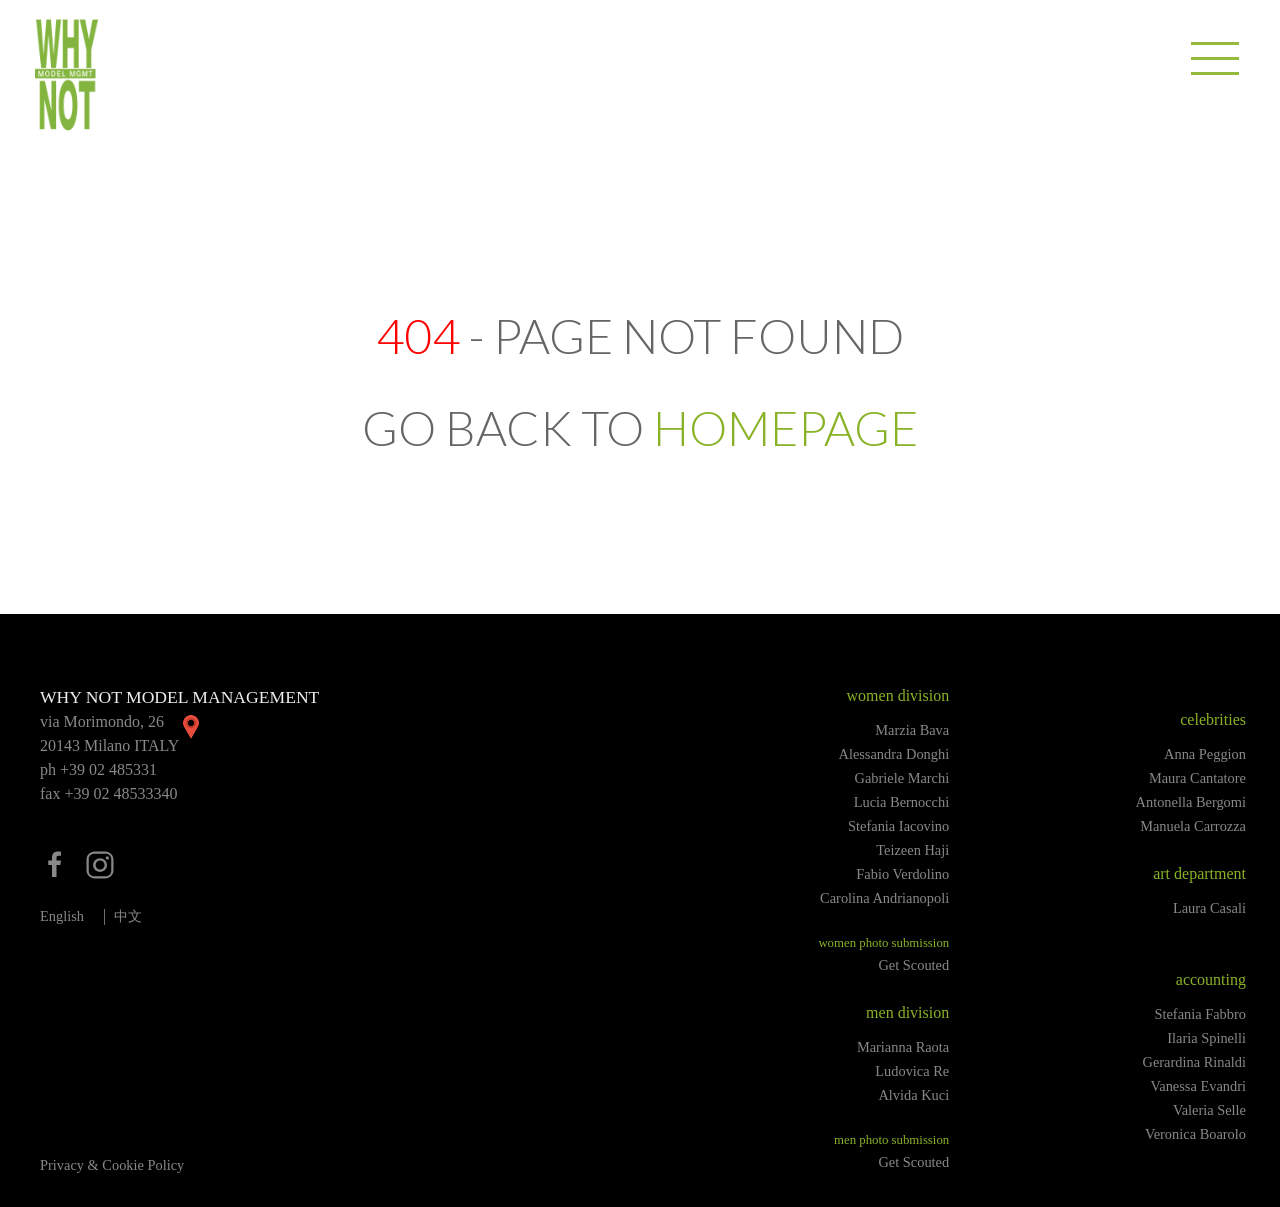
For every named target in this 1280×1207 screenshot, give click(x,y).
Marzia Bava (912, 730)
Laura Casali (1209, 908)
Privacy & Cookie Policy (112, 1165)
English (62, 916)
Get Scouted (913, 965)
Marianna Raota (903, 1047)
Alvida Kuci (913, 1095)
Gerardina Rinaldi (1195, 1062)
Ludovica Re (912, 1071)
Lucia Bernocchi (902, 802)
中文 (128, 916)
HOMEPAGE (785, 427)
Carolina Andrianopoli (884, 898)
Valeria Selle (1209, 1110)
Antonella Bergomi (1191, 802)
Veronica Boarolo (1195, 1134)
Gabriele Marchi (902, 778)
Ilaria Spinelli (1206, 1038)
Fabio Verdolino (902, 874)
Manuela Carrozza (1193, 826)
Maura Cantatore (1197, 778)
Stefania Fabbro (1200, 1014)
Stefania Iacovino (898, 826)
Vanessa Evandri (1198, 1086)
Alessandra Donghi (893, 754)
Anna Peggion (1205, 754)
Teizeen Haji (912, 850)
